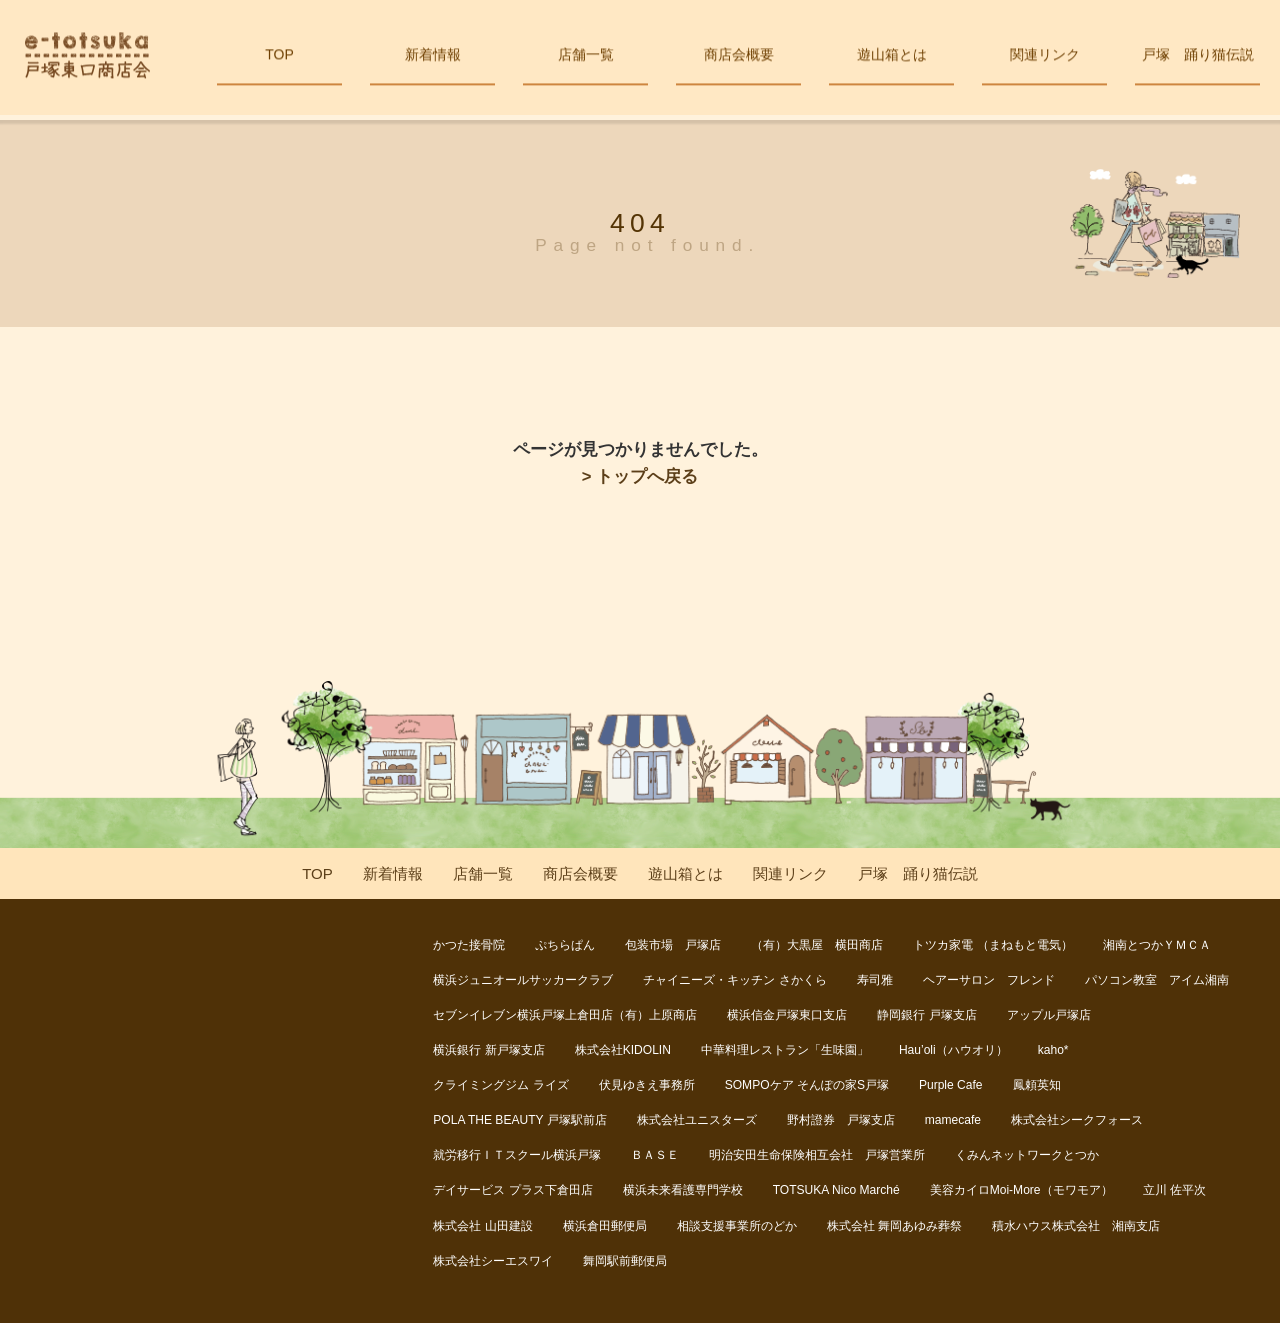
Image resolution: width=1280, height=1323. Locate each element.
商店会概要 (738, 58)
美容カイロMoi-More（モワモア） (1021, 1190)
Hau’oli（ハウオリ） (953, 1050)
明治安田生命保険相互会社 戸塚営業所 (817, 1155)
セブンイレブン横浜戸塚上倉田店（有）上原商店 (565, 1015)
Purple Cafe (951, 1085)
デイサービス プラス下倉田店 (512, 1190)
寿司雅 (875, 980)
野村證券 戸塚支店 (841, 1120)
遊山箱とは (891, 58)
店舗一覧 (586, 58)
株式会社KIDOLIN (623, 1050)
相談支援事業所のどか (737, 1226)
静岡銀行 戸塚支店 (926, 1015)
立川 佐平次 (1174, 1190)
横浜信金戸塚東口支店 (787, 1015)
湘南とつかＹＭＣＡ (1157, 945)
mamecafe (953, 1120)
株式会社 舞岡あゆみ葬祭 (894, 1226)
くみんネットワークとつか (1027, 1155)
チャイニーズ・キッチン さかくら (734, 980)
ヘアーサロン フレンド (989, 980)
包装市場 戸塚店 (673, 945)
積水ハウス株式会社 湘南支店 (1076, 1226)
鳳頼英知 (1037, 1085)
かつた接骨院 (469, 945)
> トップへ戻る (640, 476)
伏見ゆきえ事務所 (647, 1085)
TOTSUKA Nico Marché (836, 1190)
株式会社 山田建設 (482, 1226)
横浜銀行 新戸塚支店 (488, 1050)
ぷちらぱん (565, 945)
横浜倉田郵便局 (605, 1226)
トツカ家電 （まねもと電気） (992, 945)
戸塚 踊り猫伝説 (1198, 58)
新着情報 (433, 58)
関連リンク (1044, 58)
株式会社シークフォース (1077, 1120)
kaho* (1053, 1050)
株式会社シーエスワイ (493, 1261)
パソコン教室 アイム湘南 (1157, 980)
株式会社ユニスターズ (697, 1120)
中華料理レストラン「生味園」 (785, 1050)
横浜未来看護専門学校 (683, 1190)
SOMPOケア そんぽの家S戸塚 (807, 1085)
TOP (279, 58)
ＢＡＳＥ (655, 1155)
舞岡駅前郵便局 (625, 1261)
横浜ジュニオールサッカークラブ (523, 980)
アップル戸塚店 (1049, 1015)
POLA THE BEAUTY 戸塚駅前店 (519, 1120)
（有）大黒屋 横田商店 (817, 945)
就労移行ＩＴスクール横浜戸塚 (517, 1155)
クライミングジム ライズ (500, 1085)
